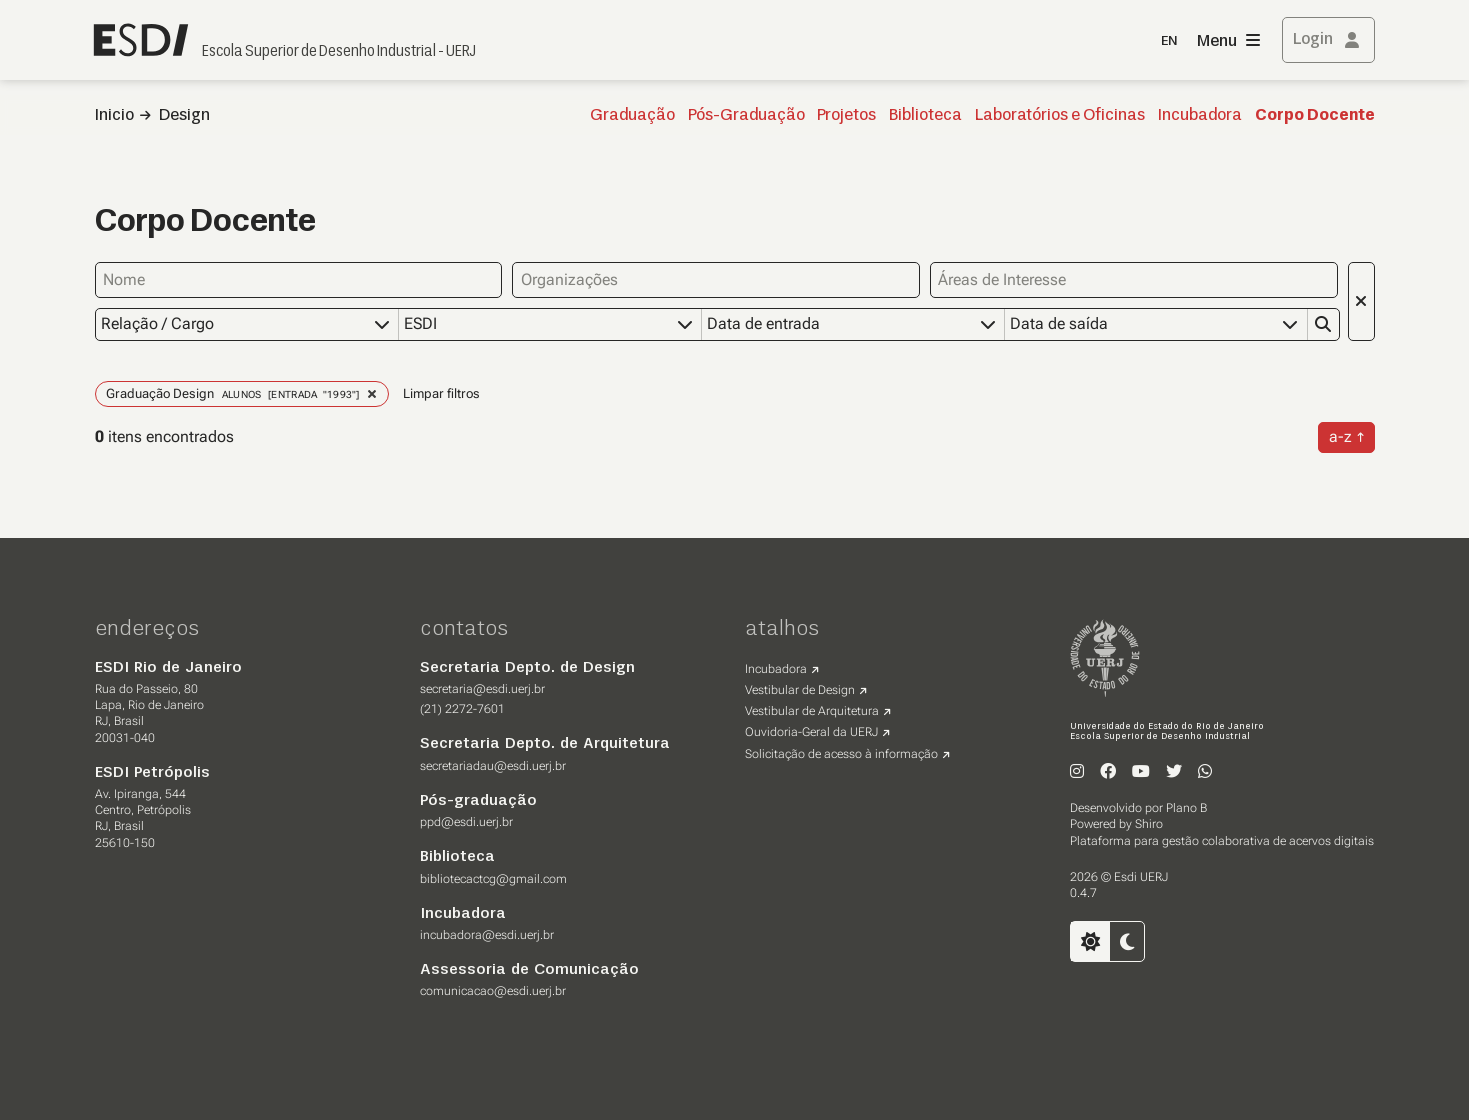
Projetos (846, 116)
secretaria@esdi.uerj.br (482, 689)
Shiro (1149, 824)
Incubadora (1200, 116)
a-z (1340, 436)
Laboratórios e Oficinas (1060, 116)
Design (184, 116)
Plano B (1186, 808)
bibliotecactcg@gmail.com (493, 879)
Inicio (114, 116)
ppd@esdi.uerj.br (466, 822)
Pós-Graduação (746, 116)
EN (1169, 41)
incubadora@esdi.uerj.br (487, 935)
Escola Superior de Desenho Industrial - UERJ (339, 52)
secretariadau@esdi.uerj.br (493, 766)
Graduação (632, 116)
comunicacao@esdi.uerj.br (493, 991)
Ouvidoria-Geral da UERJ (811, 732)
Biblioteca (925, 116)
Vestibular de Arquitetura (812, 711)
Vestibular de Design (800, 690)
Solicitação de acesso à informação (841, 754)
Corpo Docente (1315, 116)
